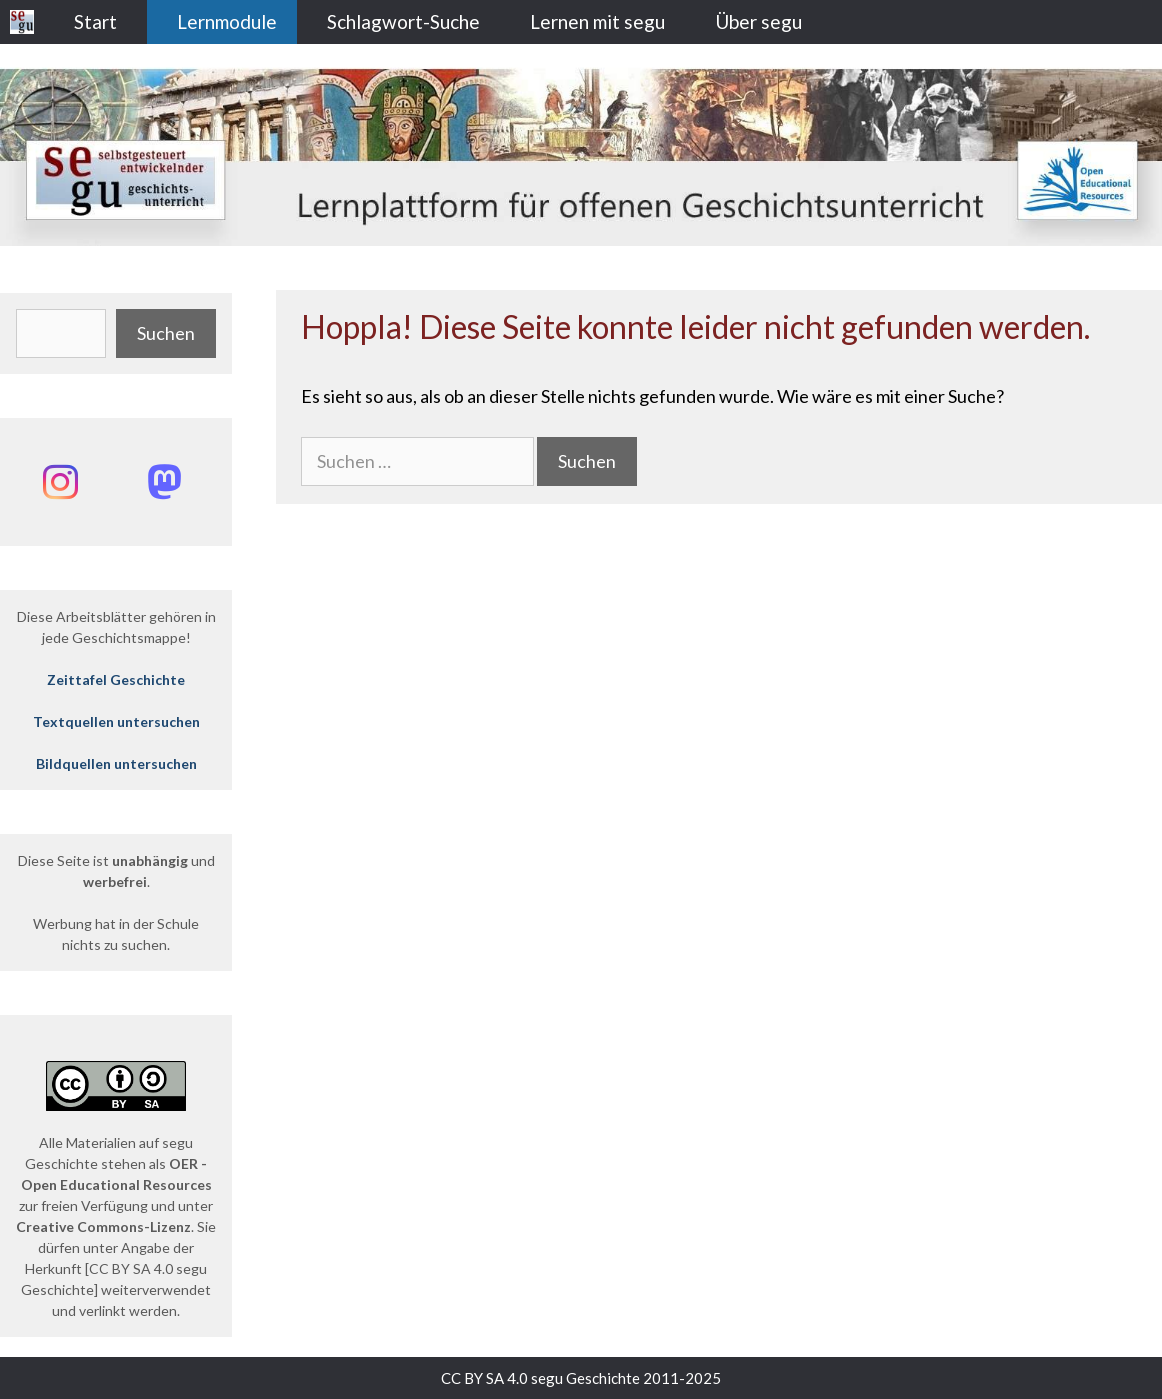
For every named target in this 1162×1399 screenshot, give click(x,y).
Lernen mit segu (597, 21)
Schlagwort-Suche (403, 21)
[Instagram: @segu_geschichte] (60, 482)
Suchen (166, 333)
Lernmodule (227, 21)
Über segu (758, 21)
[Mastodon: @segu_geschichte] (164, 482)
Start (95, 21)
